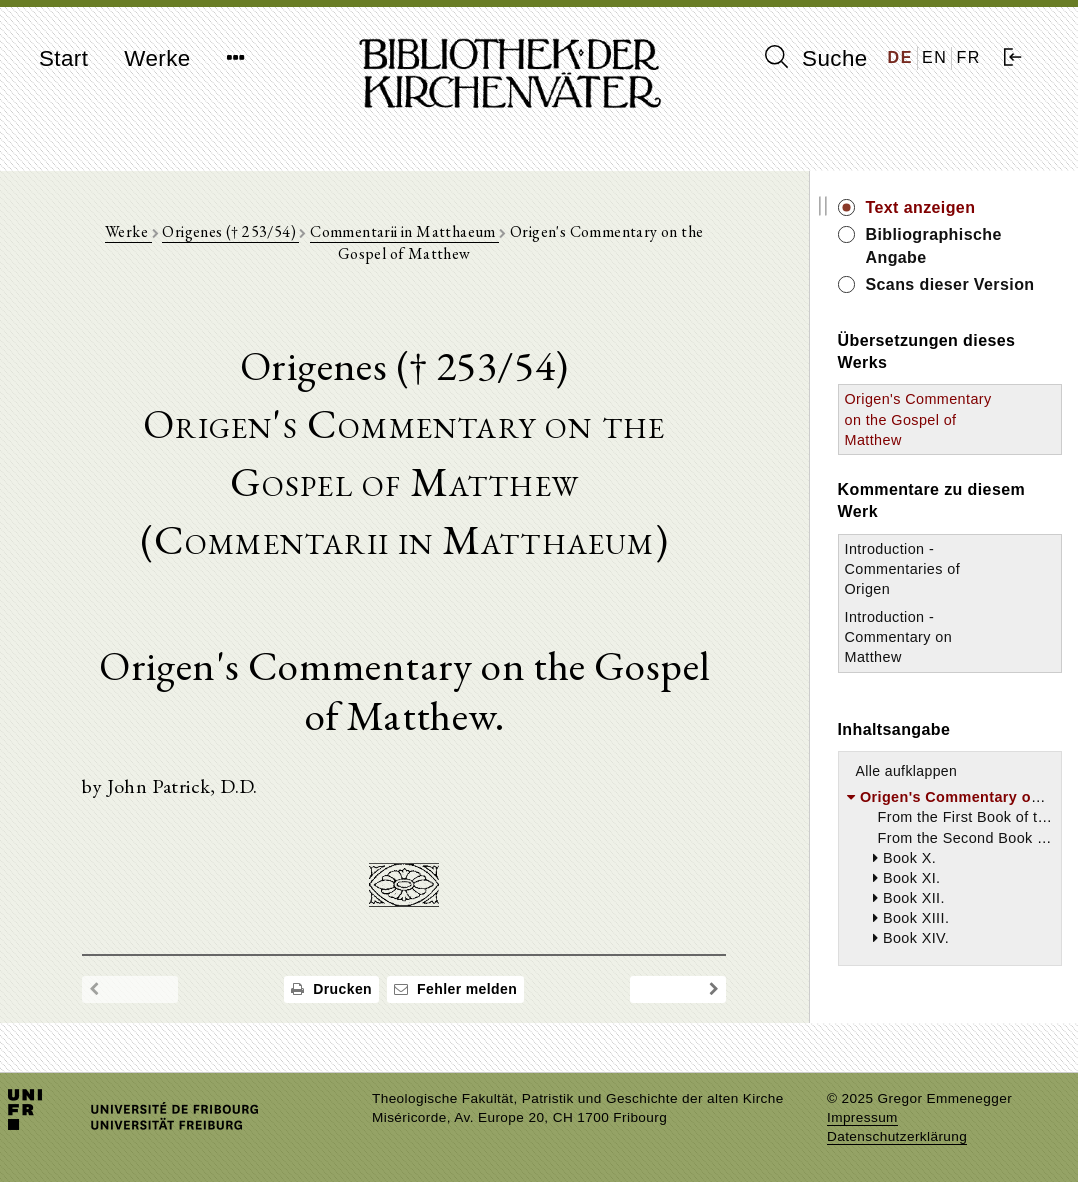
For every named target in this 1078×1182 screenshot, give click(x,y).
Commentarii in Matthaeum (404, 231)
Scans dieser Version (950, 284)
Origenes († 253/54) (230, 231)
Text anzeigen (921, 207)
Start (63, 58)
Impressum (862, 1117)
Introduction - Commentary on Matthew (899, 637)
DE (900, 57)
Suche (816, 58)
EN (934, 57)
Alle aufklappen (907, 771)
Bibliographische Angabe (934, 245)
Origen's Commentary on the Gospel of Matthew (918, 419)
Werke (157, 58)
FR (968, 57)
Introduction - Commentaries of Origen (903, 569)
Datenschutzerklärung (897, 1136)
